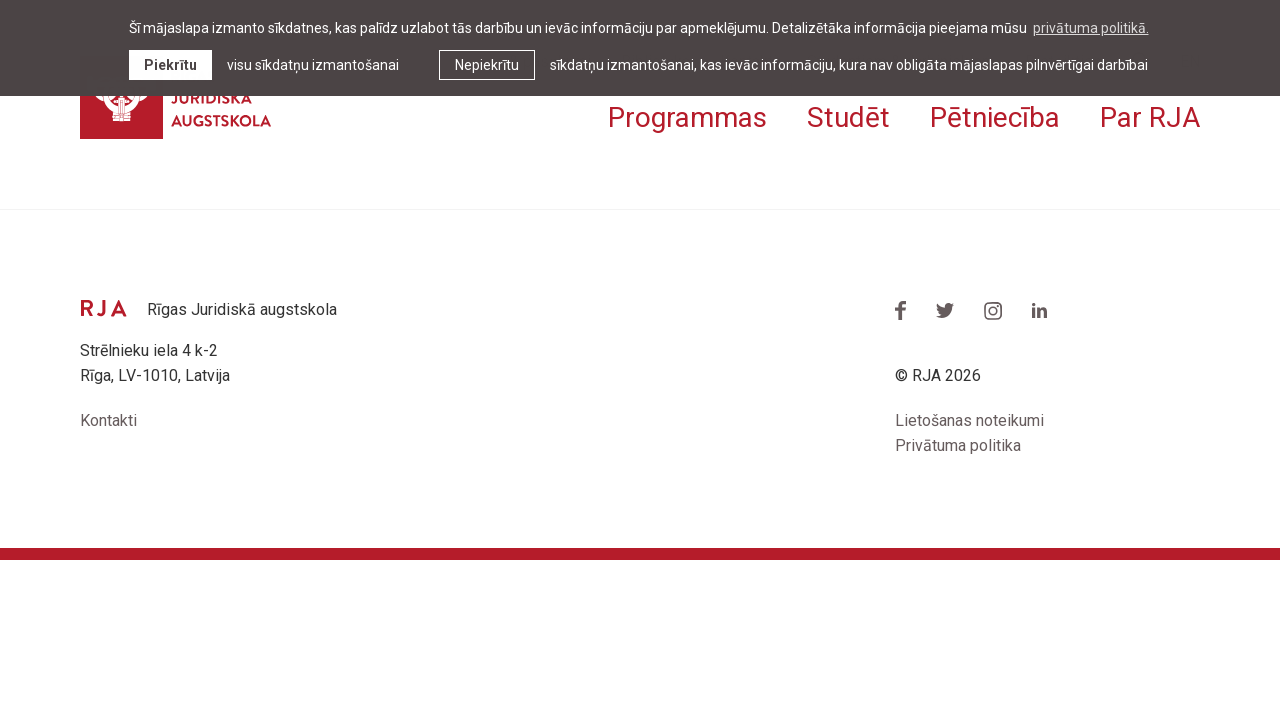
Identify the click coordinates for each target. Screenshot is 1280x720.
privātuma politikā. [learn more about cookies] (1091, 28)
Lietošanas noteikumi (969, 420)
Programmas (687, 117)
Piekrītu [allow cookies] (170, 65)
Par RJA (1150, 117)
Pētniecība (995, 117)
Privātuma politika (958, 445)
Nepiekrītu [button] (487, 65)
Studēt (848, 117)
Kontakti (108, 420)
